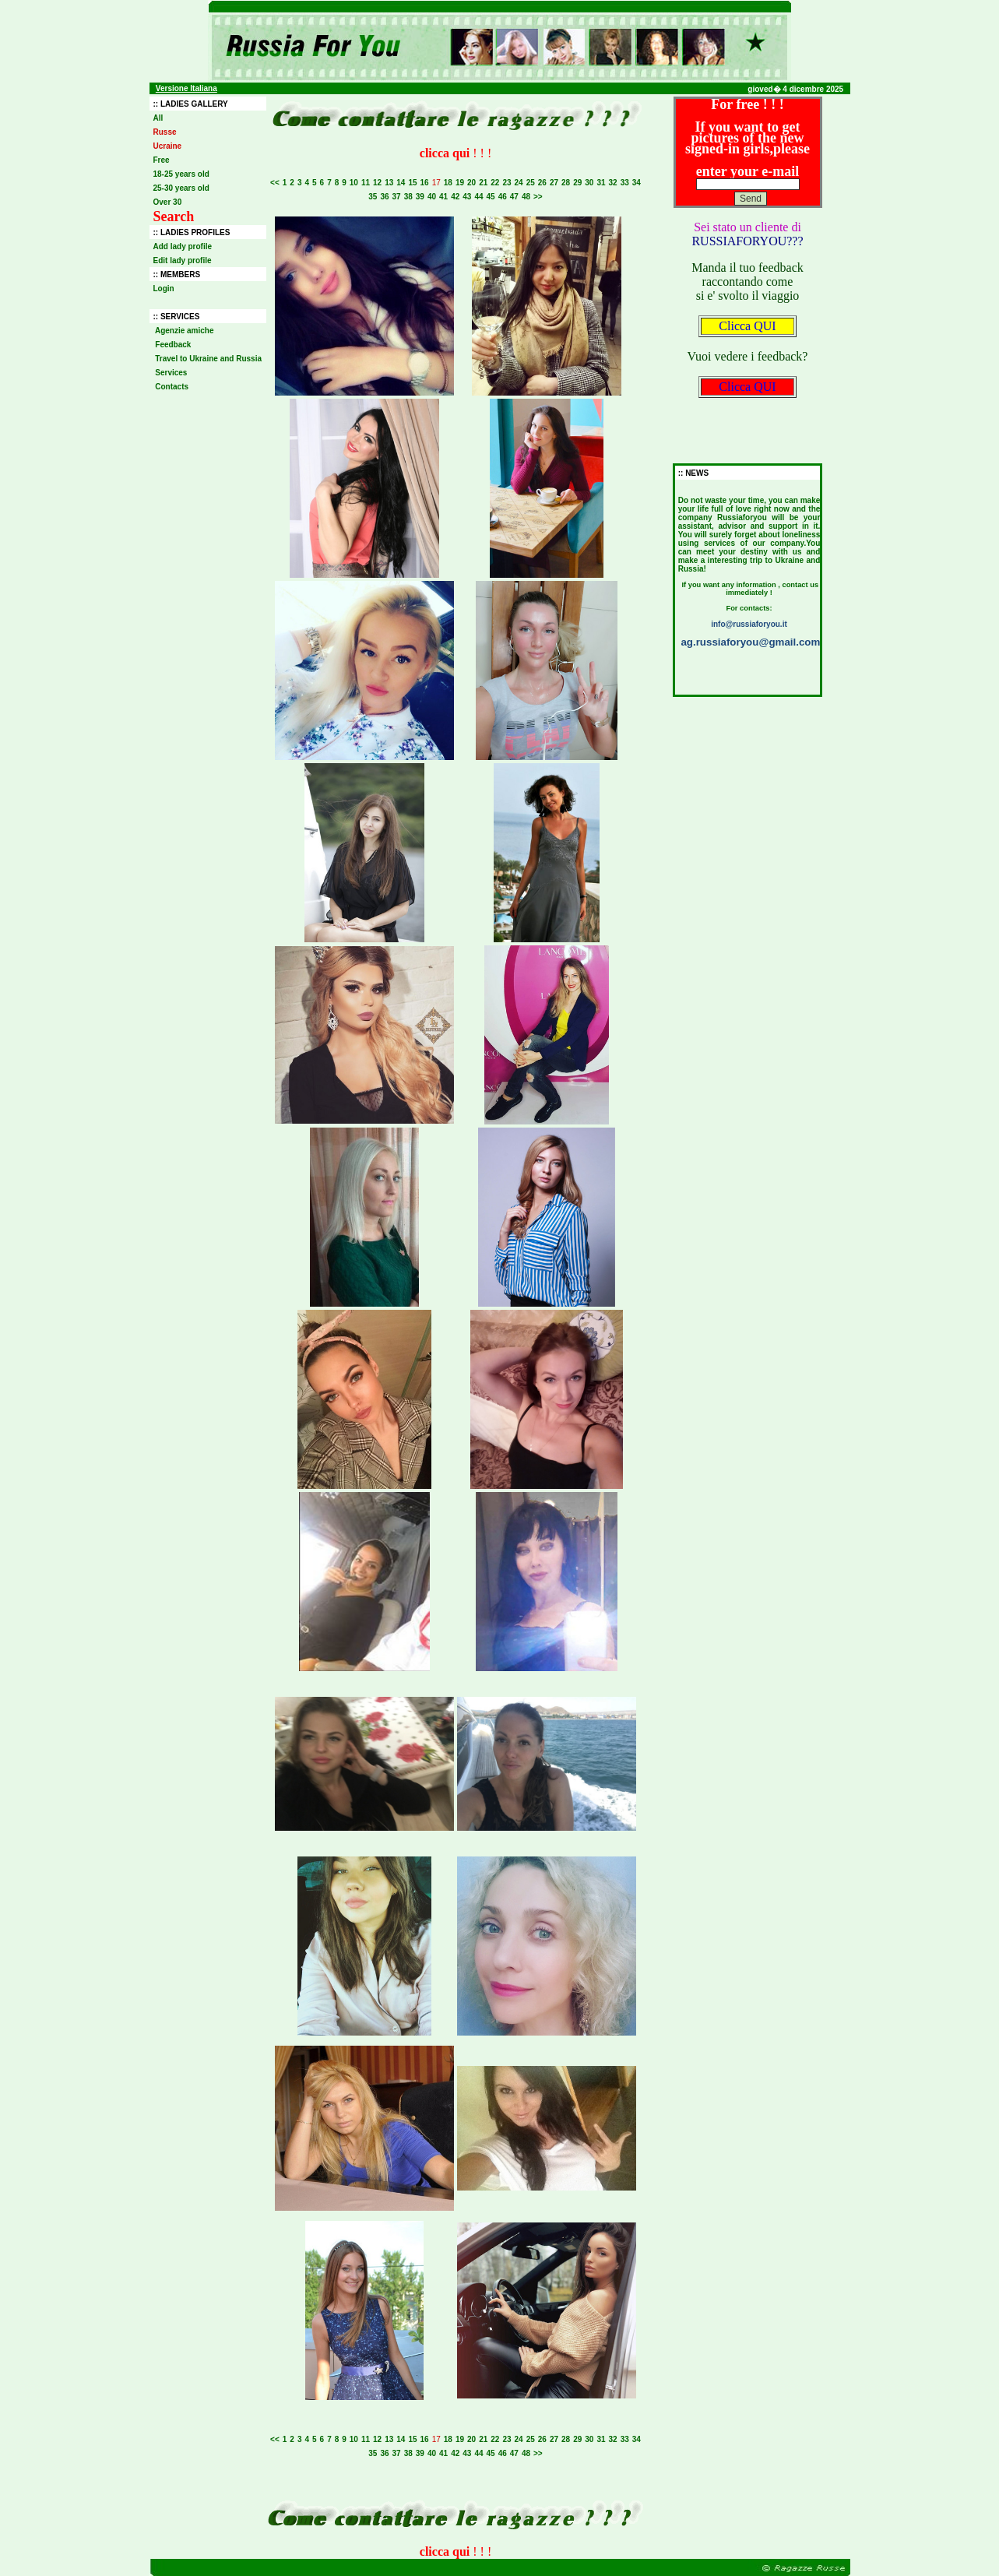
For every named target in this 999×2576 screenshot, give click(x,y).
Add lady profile (183, 246)
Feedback (173, 344)
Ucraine (167, 146)
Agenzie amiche (184, 330)
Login (163, 288)
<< (275, 182)
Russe (165, 132)
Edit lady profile (182, 260)
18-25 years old (181, 174)
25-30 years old (181, 188)
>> (538, 196)
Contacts (172, 386)
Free (161, 160)
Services (171, 372)
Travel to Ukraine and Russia (208, 358)
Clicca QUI (747, 326)
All (158, 118)
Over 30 (167, 202)
